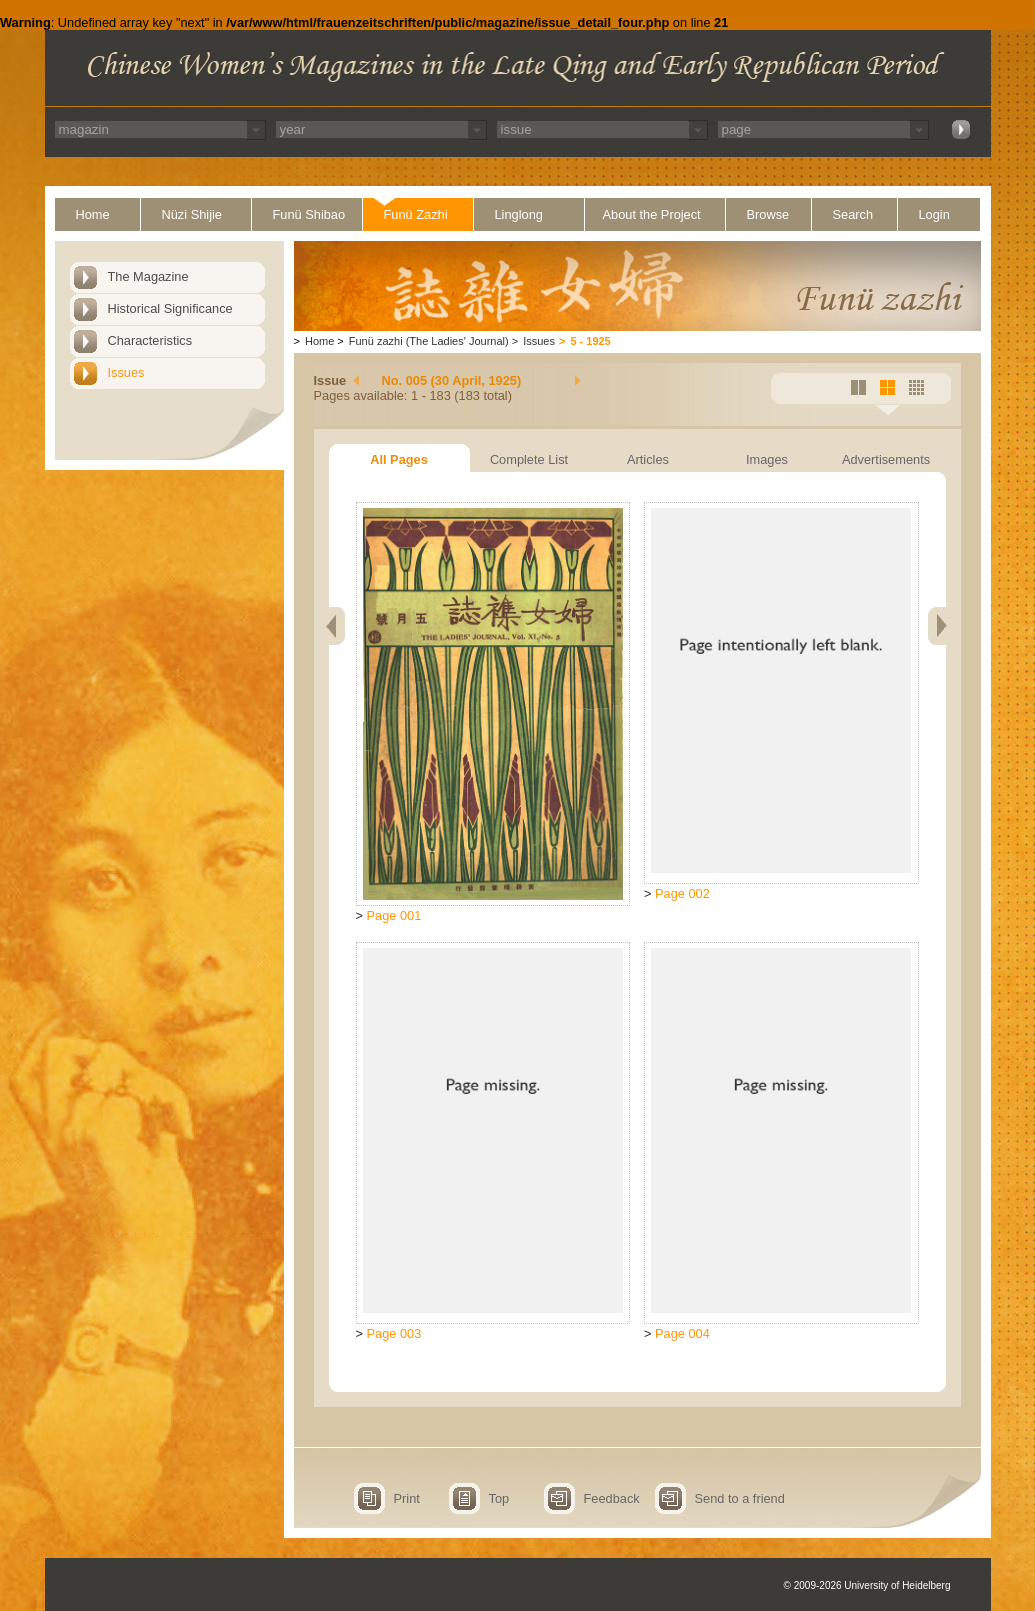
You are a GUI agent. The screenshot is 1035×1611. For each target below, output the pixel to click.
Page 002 (682, 893)
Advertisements (886, 459)
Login (934, 214)
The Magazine (148, 276)
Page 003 (394, 1333)
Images (767, 459)
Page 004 (682, 1333)
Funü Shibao (309, 214)
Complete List (529, 459)
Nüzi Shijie (192, 214)
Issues (126, 372)
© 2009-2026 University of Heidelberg (867, 1585)
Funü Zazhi (416, 214)
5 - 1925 (590, 341)
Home (93, 214)
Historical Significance (170, 308)
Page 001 (394, 915)
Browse (768, 214)
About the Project (652, 214)
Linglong (519, 214)
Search (853, 214)
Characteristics (150, 340)
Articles (648, 459)
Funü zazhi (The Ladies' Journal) (429, 341)
